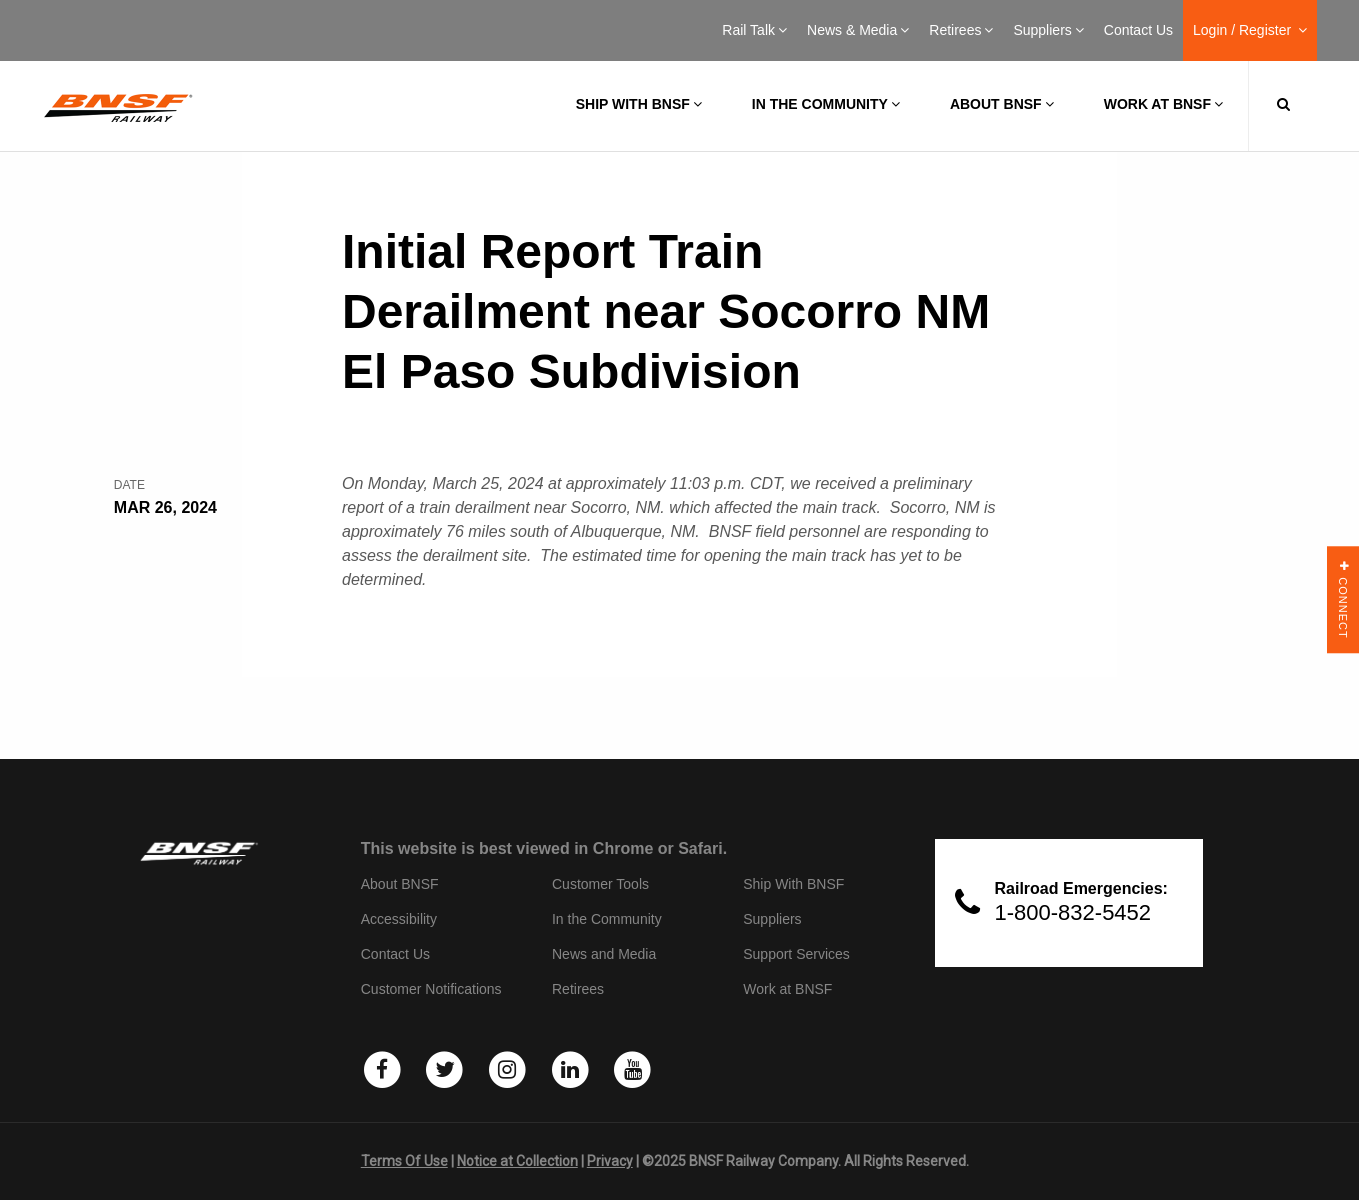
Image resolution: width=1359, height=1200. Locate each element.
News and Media (604, 954)
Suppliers (1048, 30)
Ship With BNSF (793, 884)
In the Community (826, 104)
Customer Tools (600, 884)
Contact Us (1138, 30)
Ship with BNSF (639, 104)
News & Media (858, 30)
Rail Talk (754, 30)
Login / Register (1250, 30)
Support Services (796, 954)
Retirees (961, 30)
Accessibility (399, 919)
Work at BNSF (1163, 104)
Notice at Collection (517, 1161)
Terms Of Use (404, 1161)
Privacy (610, 1161)
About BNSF (1002, 104)
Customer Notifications (431, 989)
